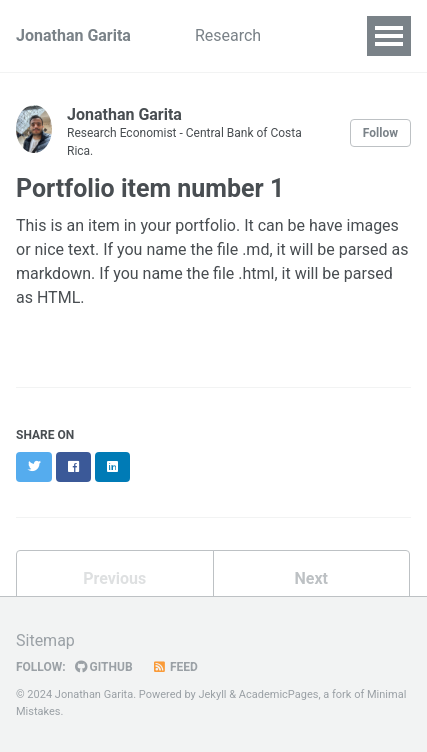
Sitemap (45, 640)
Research (228, 35)
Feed (175, 667)
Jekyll (212, 694)
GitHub (104, 667)
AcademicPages (279, 694)
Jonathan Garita (73, 35)
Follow (380, 133)
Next (311, 578)
